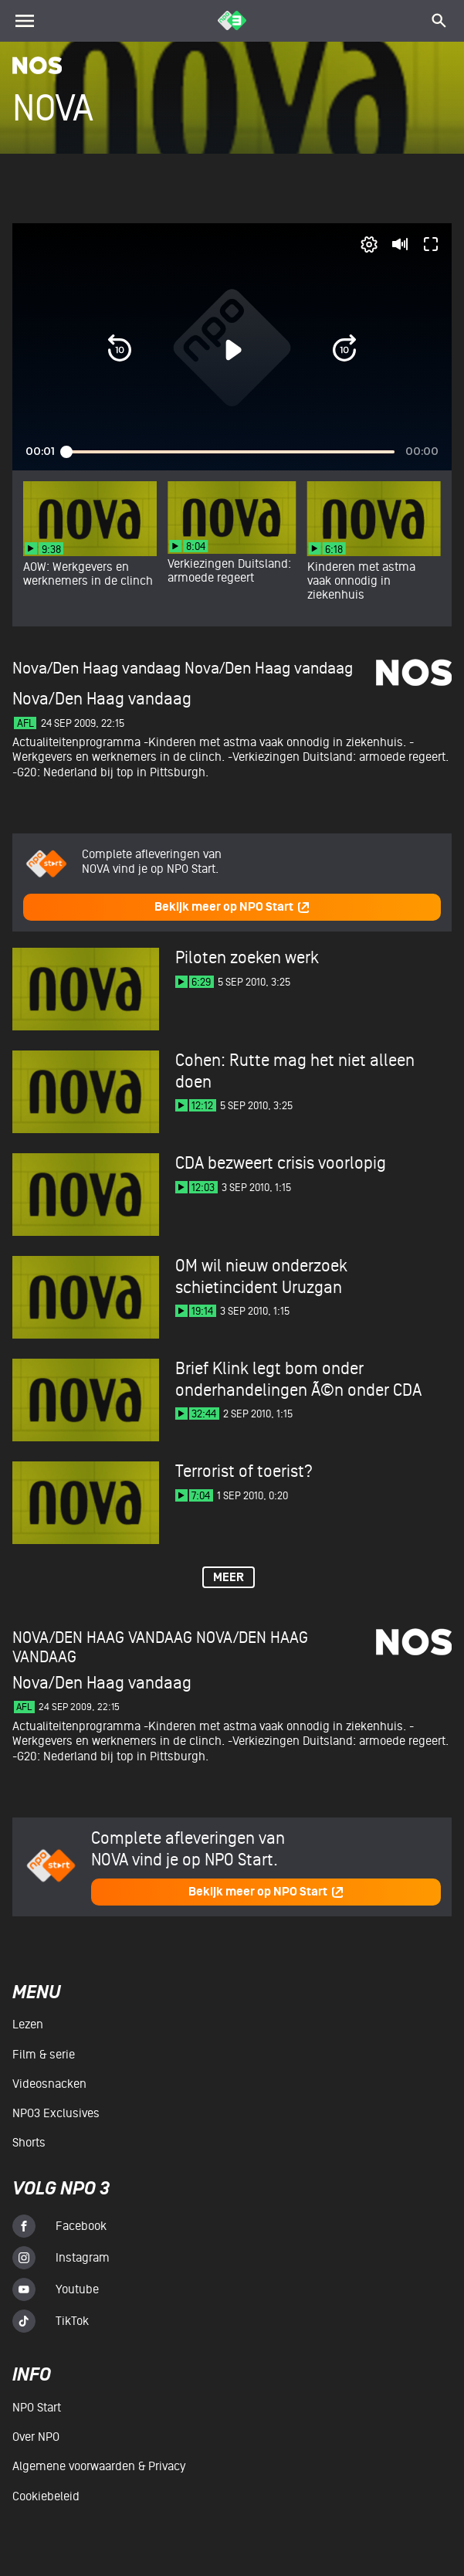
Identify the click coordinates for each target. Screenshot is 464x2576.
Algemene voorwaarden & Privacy (98, 2466)
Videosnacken (49, 2084)
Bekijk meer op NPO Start (232, 907)
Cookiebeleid (46, 2496)
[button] (119, 349)
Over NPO (35, 2437)
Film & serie (43, 2055)
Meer (228, 1577)
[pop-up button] (369, 244)
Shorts (29, 2143)
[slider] (230, 451)
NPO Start (36, 2408)
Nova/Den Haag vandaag (269, 668)
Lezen (27, 2024)
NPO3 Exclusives (56, 2113)
